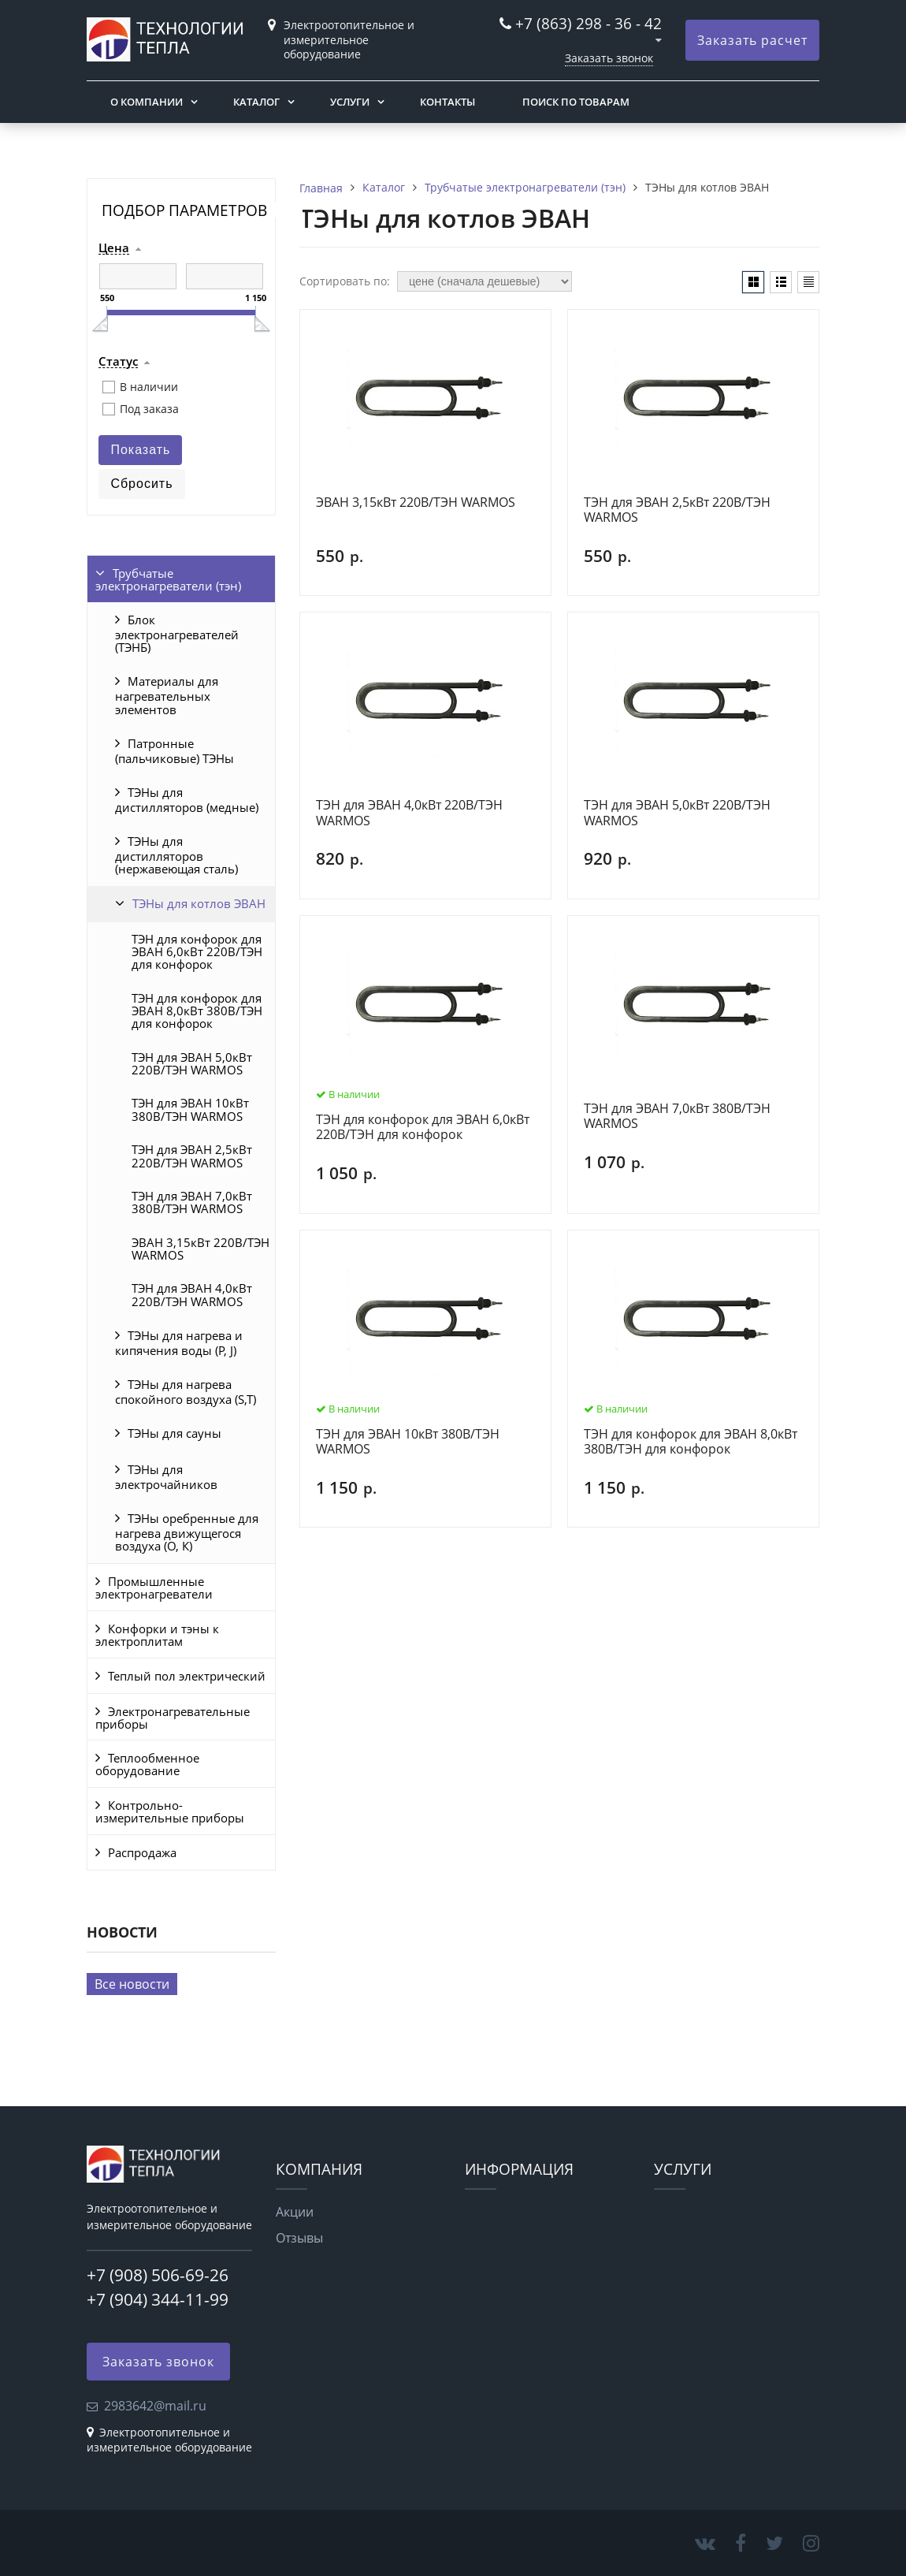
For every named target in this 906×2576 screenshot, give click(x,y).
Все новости (132, 1984)
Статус (118, 362)
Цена (113, 248)
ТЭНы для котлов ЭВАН (198, 903)
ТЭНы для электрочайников (166, 1476)
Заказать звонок (609, 57)
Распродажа (142, 1852)
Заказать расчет (752, 40)
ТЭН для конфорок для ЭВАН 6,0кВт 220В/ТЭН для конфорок (197, 952)
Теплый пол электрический (186, 1676)
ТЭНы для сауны (174, 1433)
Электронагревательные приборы (172, 1717)
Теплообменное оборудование (147, 1764)
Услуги (349, 102)
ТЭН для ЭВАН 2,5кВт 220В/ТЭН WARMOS (192, 1155)
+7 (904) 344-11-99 (157, 2299)
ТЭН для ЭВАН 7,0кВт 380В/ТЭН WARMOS (192, 1202)
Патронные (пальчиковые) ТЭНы (174, 750)
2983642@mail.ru (155, 2405)
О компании (146, 102)
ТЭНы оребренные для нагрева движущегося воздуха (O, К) (186, 1532)
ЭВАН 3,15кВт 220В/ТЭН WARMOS (200, 1248)
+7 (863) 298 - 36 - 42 (588, 23)
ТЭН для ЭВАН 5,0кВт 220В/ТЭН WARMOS (192, 1063)
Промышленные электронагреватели (154, 1587)
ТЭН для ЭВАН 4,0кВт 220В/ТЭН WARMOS (192, 1294)
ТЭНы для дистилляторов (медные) (186, 799)
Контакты (447, 102)
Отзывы (299, 2238)
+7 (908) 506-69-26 (157, 2275)
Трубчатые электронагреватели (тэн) (168, 579)
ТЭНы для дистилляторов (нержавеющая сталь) (176, 855)
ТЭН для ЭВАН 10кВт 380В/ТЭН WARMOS (190, 1109)
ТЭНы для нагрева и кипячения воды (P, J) (179, 1342)
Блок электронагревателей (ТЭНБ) (177, 633)
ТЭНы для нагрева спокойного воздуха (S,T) (185, 1391)
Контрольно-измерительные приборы (169, 1811)
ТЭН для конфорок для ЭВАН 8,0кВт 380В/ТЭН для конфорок (197, 1011)
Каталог (256, 102)
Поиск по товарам (575, 102)
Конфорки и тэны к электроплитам (157, 1635)
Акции (295, 2212)
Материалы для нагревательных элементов (166, 695)
